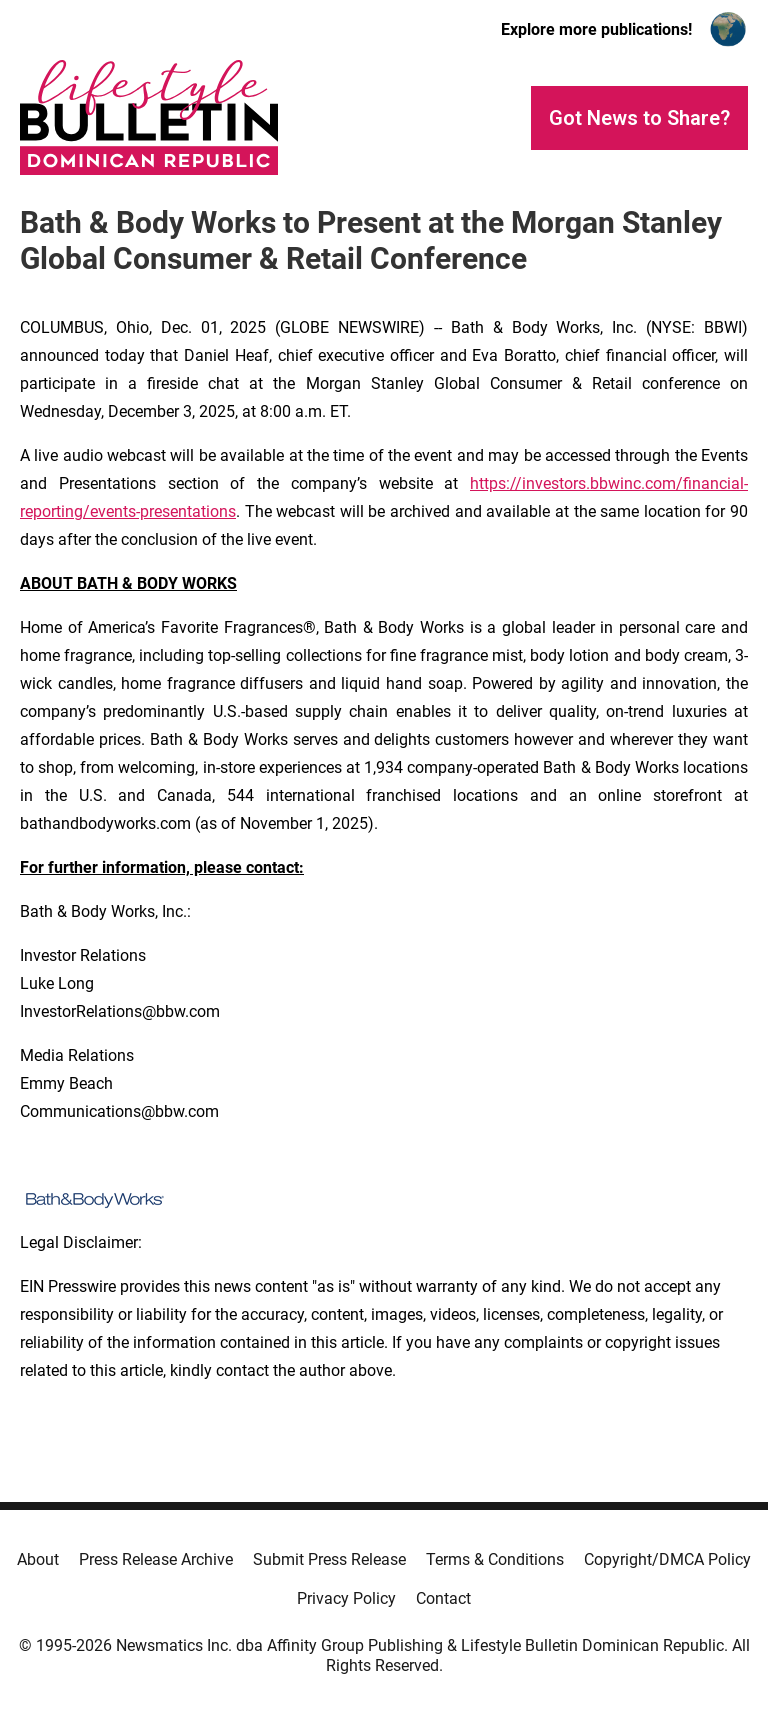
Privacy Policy (346, 1598)
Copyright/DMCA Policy (667, 1559)
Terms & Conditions (495, 1559)
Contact (443, 1598)
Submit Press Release (329, 1559)
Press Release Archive (156, 1559)
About (38, 1559)
